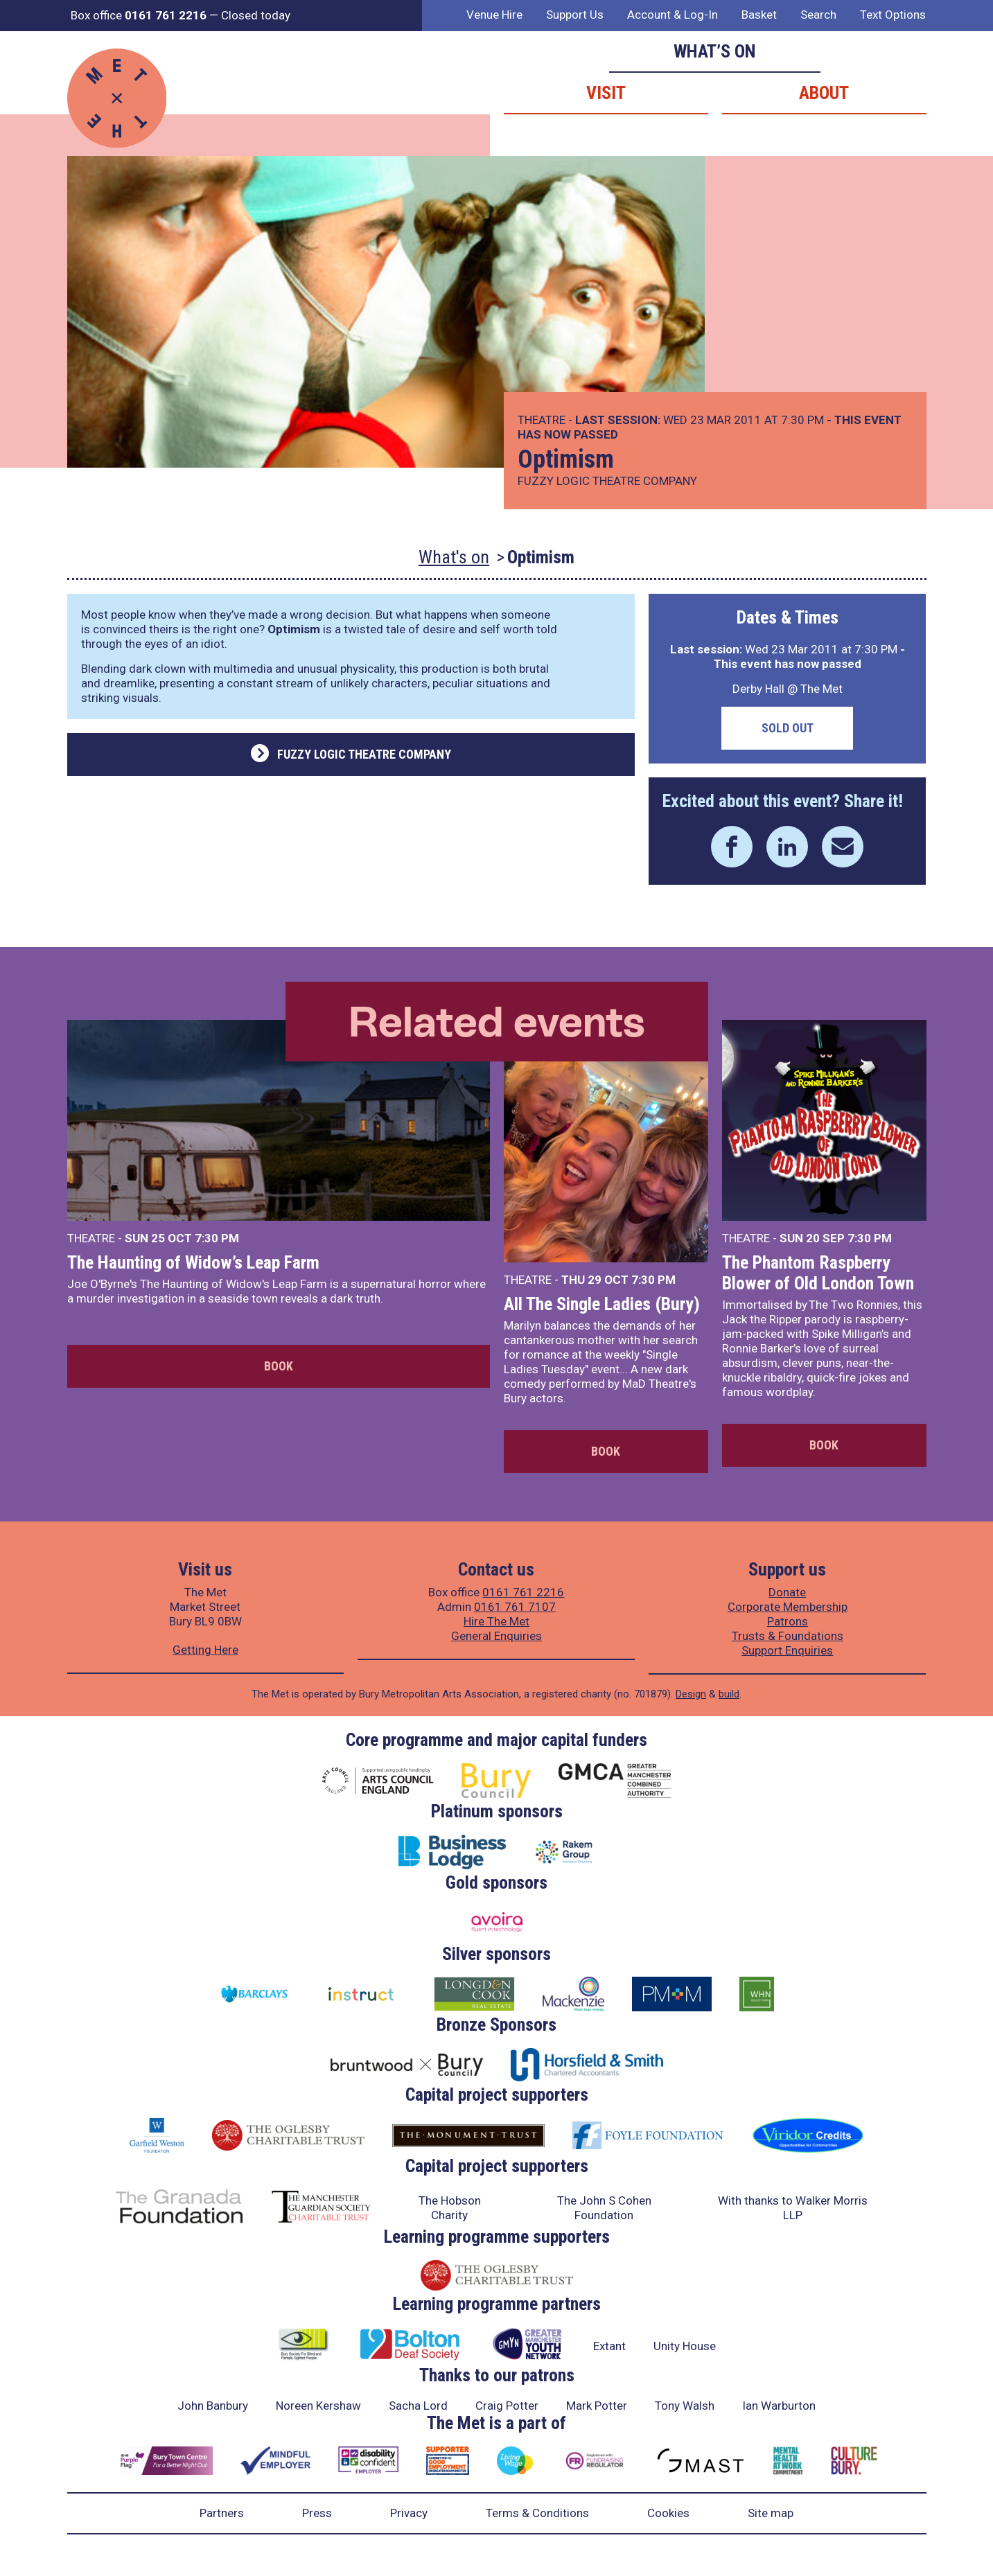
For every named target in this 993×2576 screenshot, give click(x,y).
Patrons (787, 1621)
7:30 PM (217, 1238)
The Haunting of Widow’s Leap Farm (193, 1262)
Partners (222, 2513)
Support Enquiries (787, 1650)
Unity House (684, 2346)
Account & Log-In (672, 14)
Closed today (255, 15)
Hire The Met (496, 1621)
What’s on (715, 51)
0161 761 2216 (523, 1592)
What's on (454, 557)
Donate (787, 1592)
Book (278, 1366)
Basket (759, 14)
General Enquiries (496, 1636)
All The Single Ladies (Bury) (602, 1304)
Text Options (893, 14)
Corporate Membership (787, 1607)
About (824, 92)
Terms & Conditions (537, 2513)
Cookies (668, 2513)
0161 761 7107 (515, 1607)
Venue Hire (494, 14)
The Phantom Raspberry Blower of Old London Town (818, 1273)
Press (317, 2513)
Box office (138, 15)
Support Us (575, 14)
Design (691, 1694)
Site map (770, 2513)
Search (818, 14)
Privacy (409, 2513)
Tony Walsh (684, 2405)
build (729, 1694)
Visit (606, 92)
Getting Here (205, 1650)
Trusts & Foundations (787, 1636)
